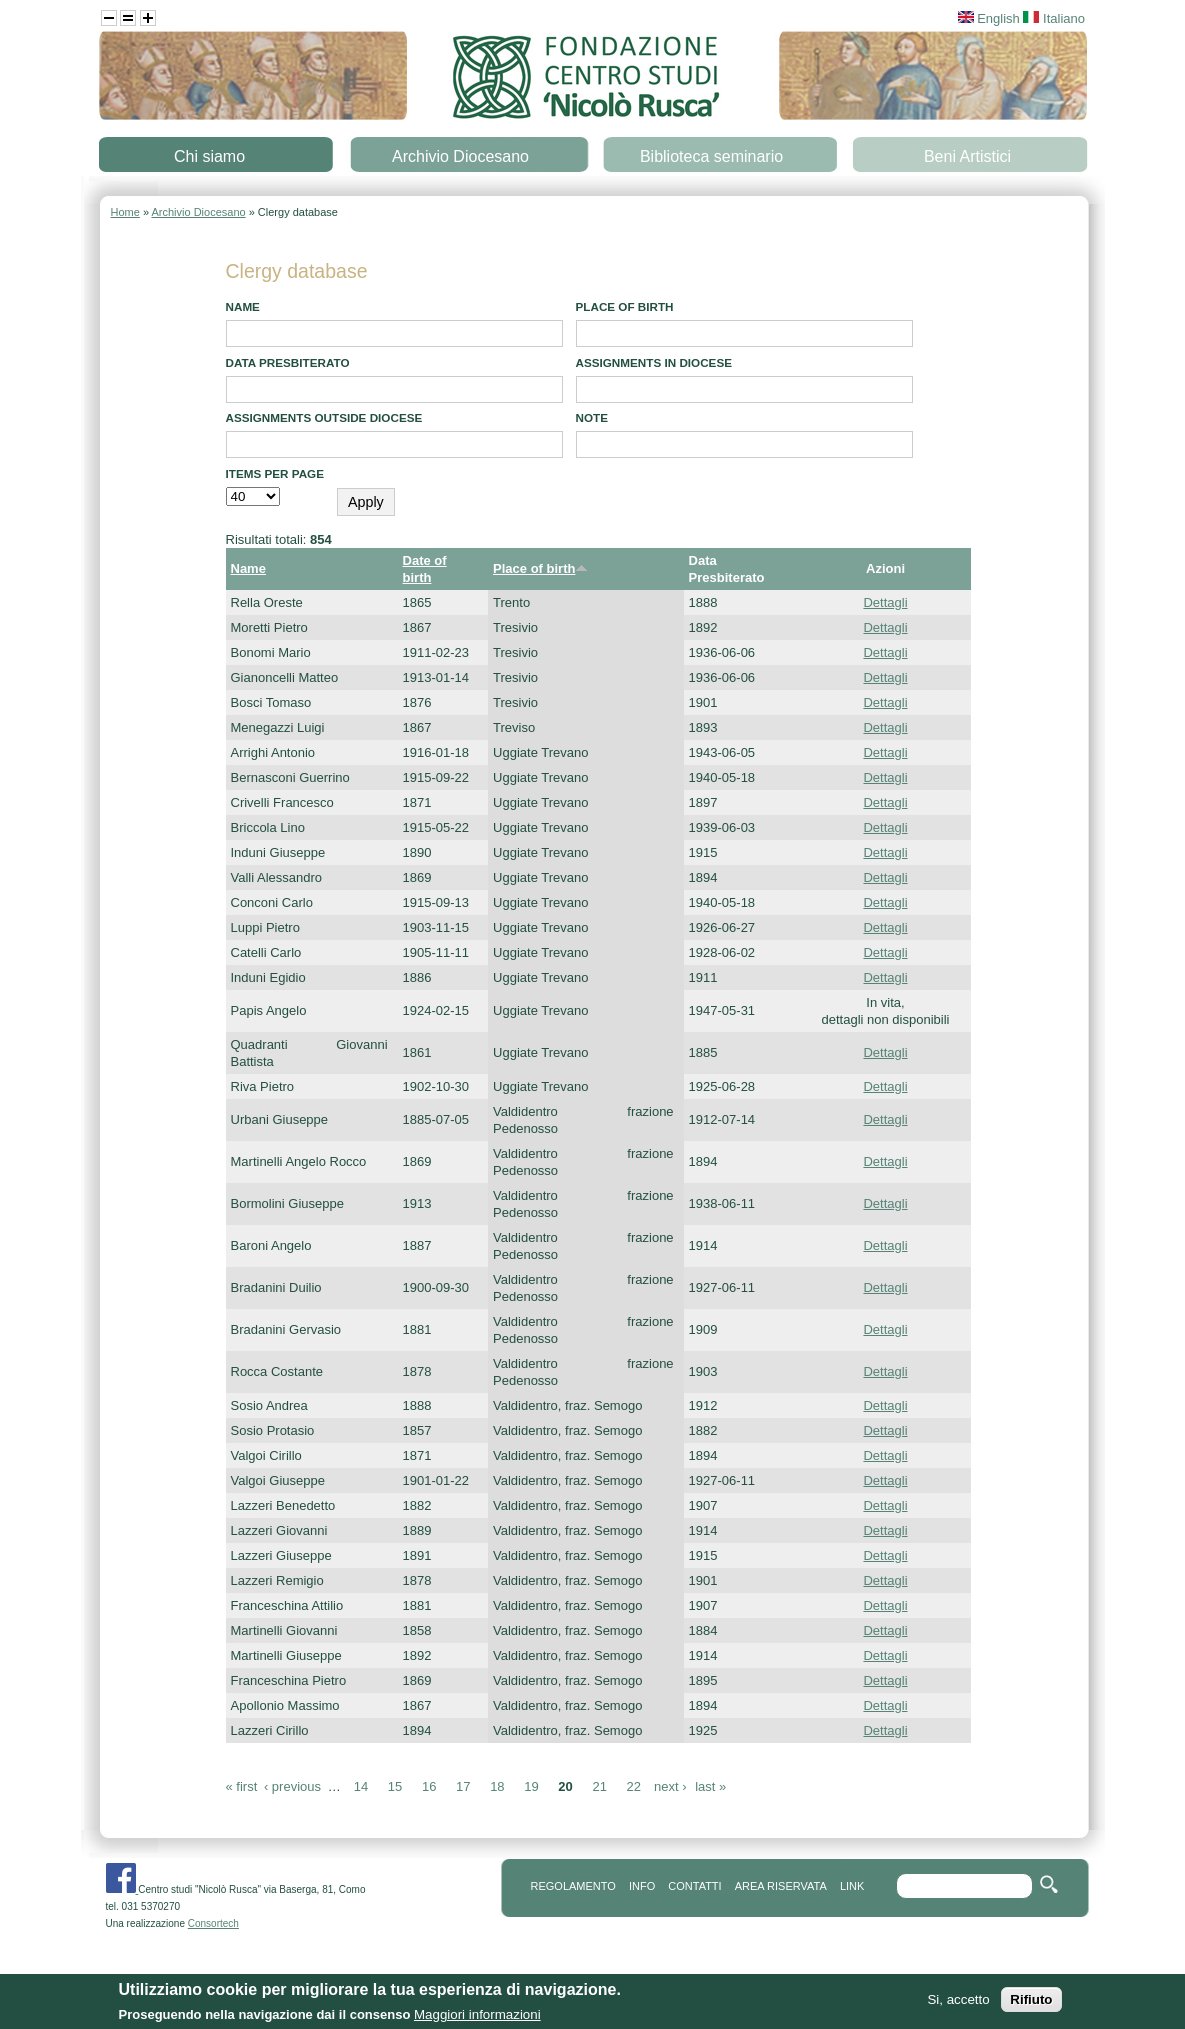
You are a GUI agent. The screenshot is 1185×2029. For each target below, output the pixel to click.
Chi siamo (209, 156)
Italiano (1054, 18)
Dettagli (885, 602)
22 (634, 1786)
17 (463, 1786)
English (989, 18)
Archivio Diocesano (460, 156)
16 (429, 1786)
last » (710, 1786)
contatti (694, 1886)
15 (395, 1786)
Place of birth (625, 306)
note (592, 417)
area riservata (781, 1886)
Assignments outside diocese (324, 417)
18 (497, 1786)
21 (599, 1786)
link (852, 1886)
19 (531, 1786)
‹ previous (292, 1786)
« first (242, 1786)
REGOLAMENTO (573, 1886)
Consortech (213, 1923)
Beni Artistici (967, 156)
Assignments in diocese (654, 362)
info (642, 1886)
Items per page (275, 473)
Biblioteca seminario (711, 156)
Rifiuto (1031, 2004)
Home (125, 212)
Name (243, 306)
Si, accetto (958, 2004)
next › (670, 1786)
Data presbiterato (288, 362)
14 (361, 1786)
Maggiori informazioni (477, 2019)
